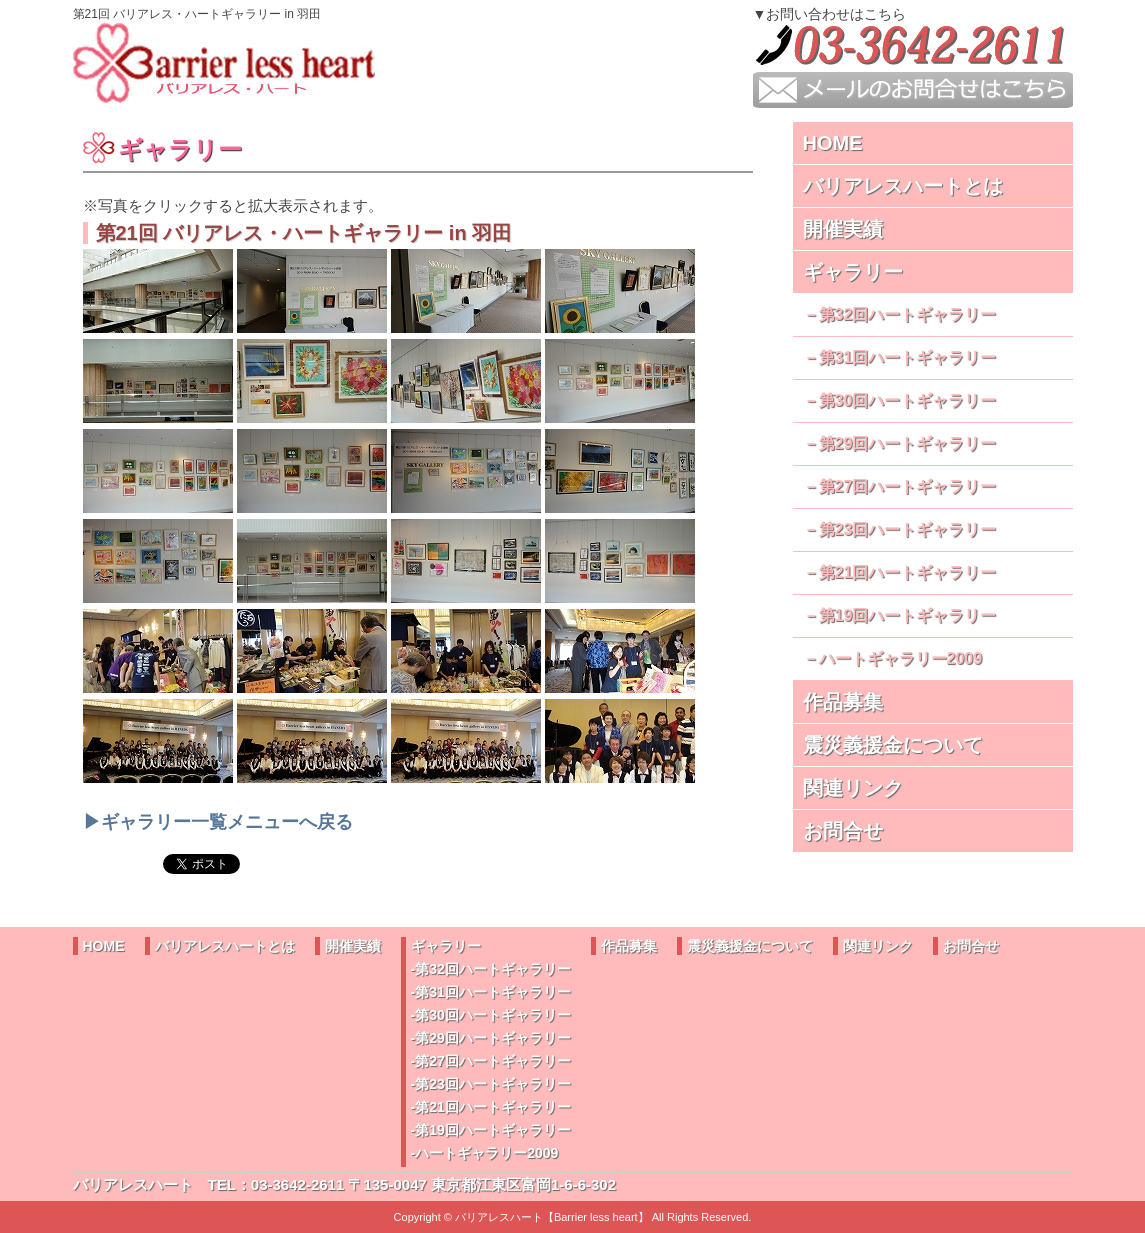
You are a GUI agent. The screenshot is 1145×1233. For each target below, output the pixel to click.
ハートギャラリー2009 (901, 658)
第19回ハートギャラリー (908, 615)
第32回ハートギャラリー (908, 314)
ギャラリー (853, 272)
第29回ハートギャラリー (908, 443)
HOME (833, 143)
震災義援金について (893, 745)
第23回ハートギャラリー (908, 529)
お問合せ (843, 831)
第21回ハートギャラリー (908, 572)
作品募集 (843, 702)
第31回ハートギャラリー (908, 357)
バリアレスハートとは (903, 186)
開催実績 (843, 229)
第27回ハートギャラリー (908, 486)
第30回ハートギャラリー (908, 400)
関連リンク (853, 788)
